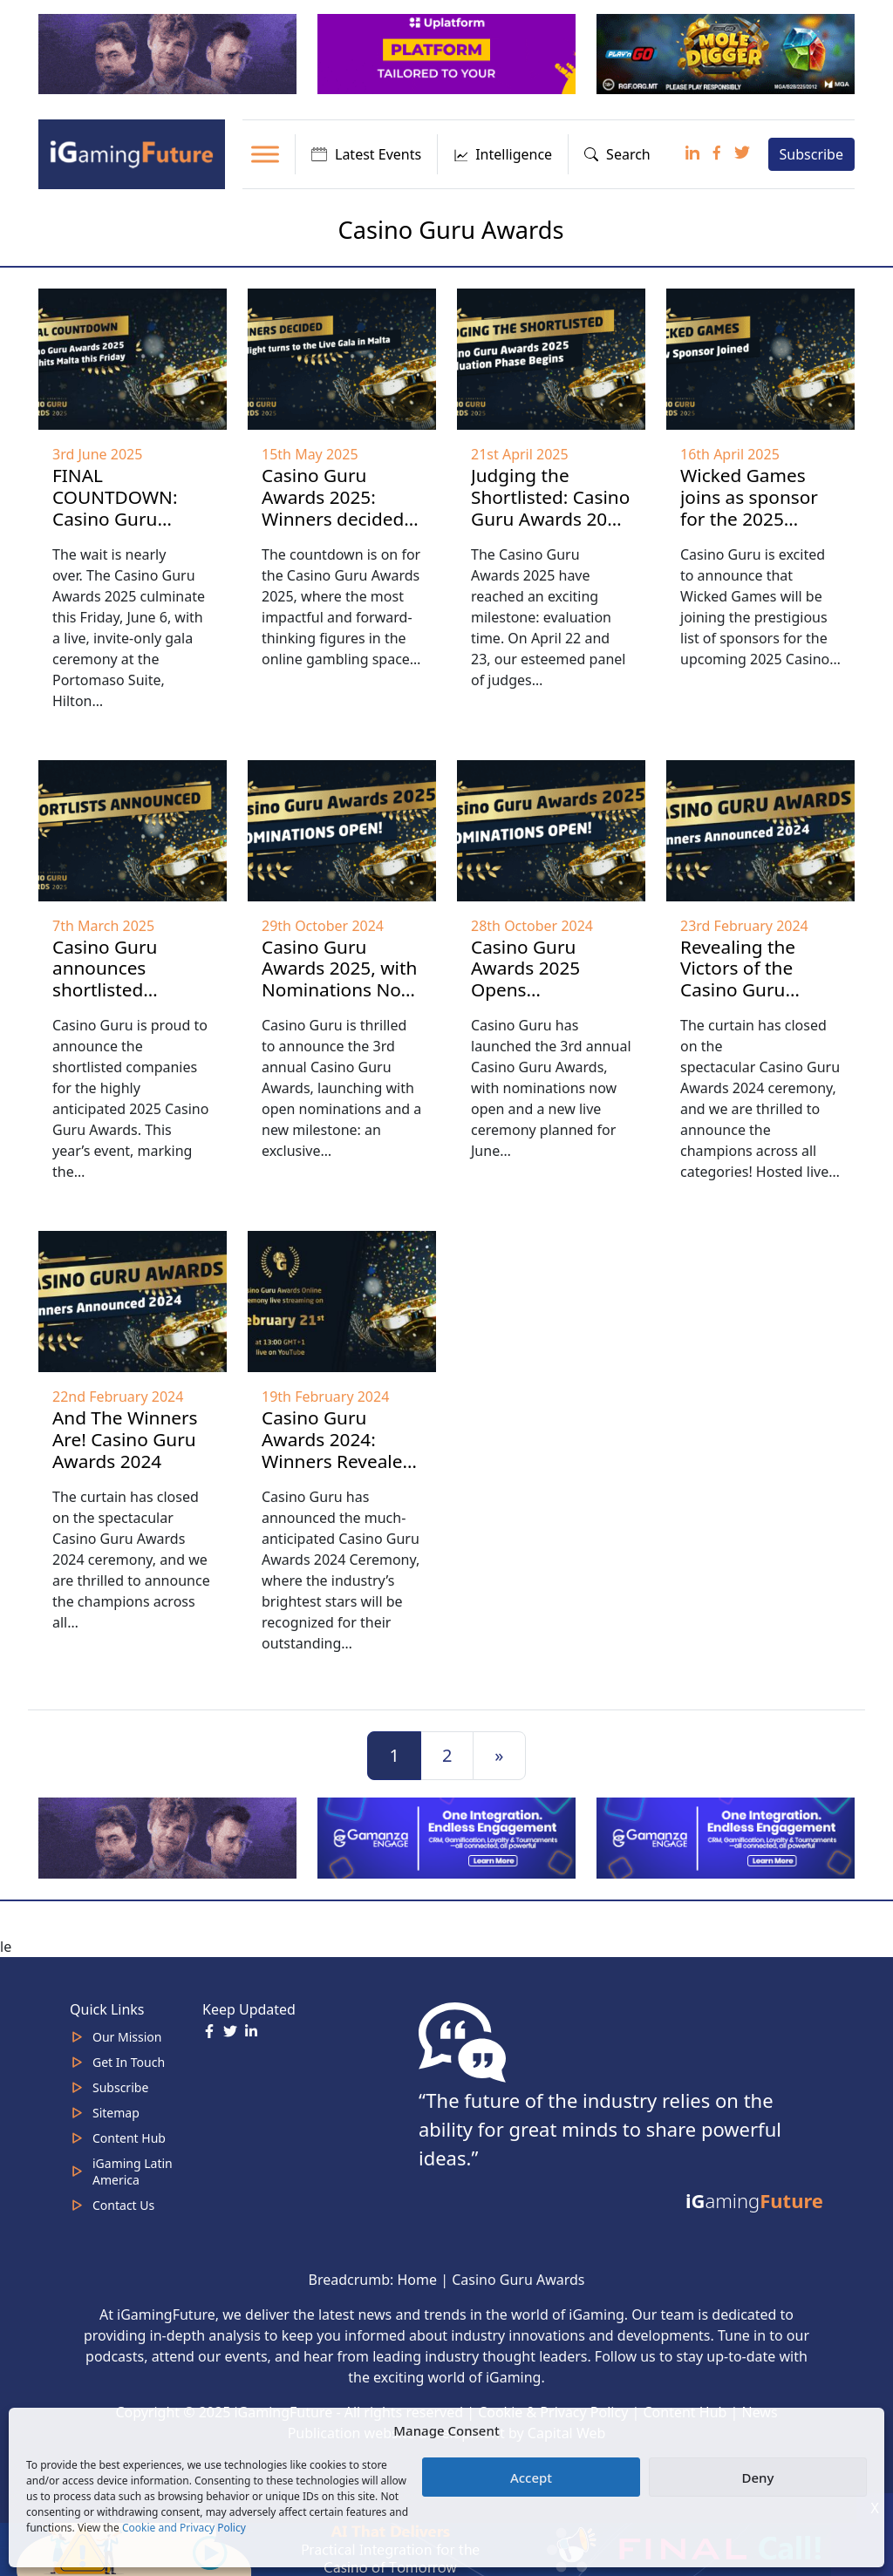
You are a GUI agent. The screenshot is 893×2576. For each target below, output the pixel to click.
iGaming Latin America (132, 2171)
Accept (531, 2477)
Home (417, 2279)
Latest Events (366, 154)
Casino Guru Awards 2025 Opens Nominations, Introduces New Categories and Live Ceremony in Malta (544, 1023)
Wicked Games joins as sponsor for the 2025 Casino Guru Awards (749, 518)
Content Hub (129, 2138)
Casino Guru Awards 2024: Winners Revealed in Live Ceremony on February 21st (337, 1461)
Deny (758, 2477)
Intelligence (502, 154)
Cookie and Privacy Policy (184, 2527)
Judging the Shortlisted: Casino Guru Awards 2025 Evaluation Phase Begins (550, 518)
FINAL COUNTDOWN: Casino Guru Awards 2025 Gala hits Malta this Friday (128, 529)
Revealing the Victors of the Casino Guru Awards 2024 (737, 979)
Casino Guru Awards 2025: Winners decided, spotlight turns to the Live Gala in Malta (335, 529)
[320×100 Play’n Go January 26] (727, 53)
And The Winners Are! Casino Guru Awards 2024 (125, 1439)
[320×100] (169, 53)
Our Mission (126, 2037)
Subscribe (811, 154)
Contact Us (123, 2205)
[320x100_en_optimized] (448, 53)
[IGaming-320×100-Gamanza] (727, 1836)
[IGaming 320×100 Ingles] (448, 1836)
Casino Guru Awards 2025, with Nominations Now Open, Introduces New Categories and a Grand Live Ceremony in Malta (339, 1023)
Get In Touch (128, 2062)
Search (617, 154)
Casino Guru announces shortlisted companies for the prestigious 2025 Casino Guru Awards (130, 1012)
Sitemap (116, 2112)
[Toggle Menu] (265, 154)
